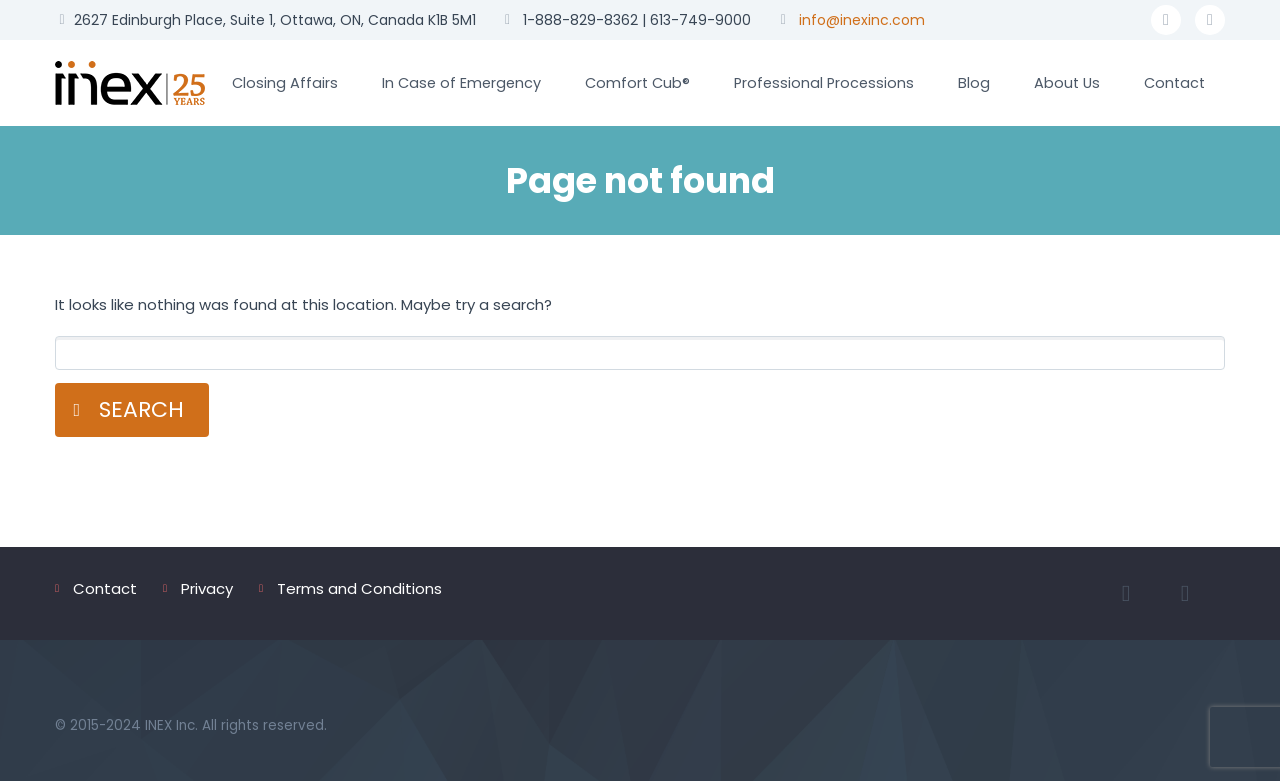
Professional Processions (824, 83)
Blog (974, 83)
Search (141, 409)
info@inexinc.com (862, 20)
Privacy (207, 588)
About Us (1067, 83)
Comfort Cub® (637, 83)
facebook (1166, 20)
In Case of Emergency (461, 83)
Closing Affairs (285, 83)
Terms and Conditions (359, 588)
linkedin (1210, 20)
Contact (1174, 83)
